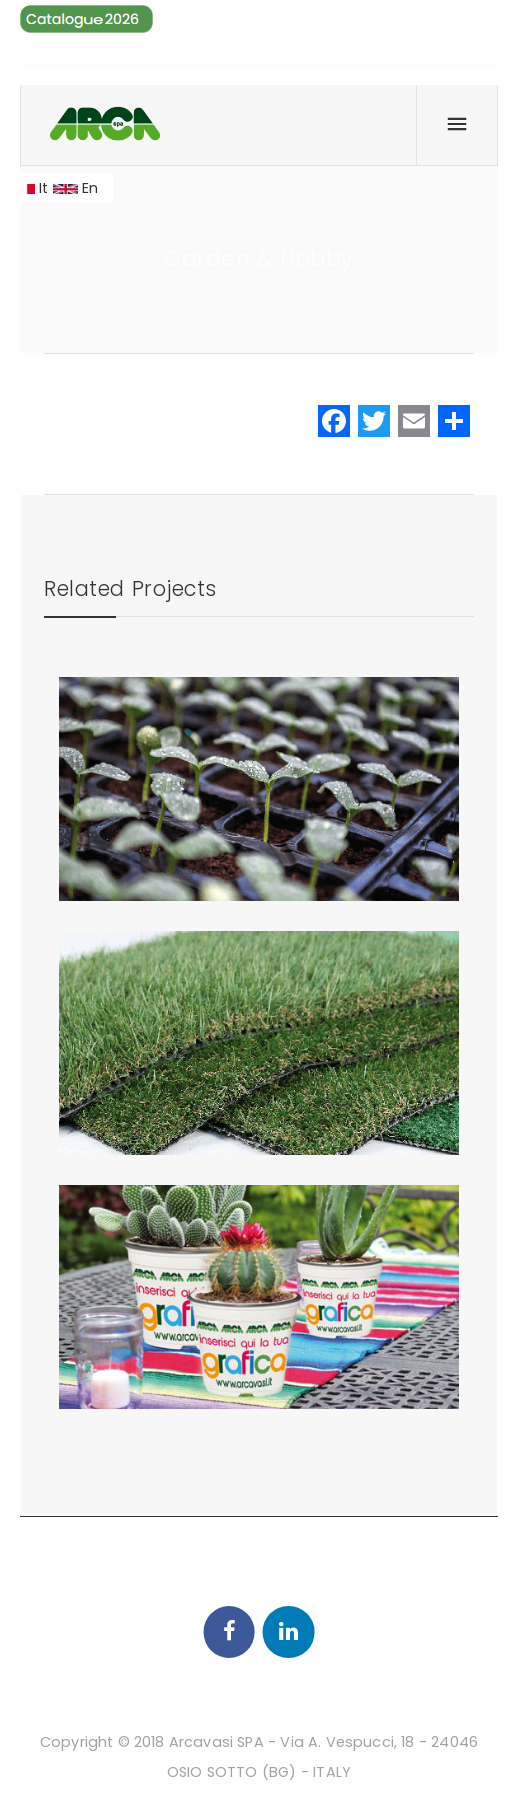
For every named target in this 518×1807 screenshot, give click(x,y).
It (29, 188)
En (76, 188)
